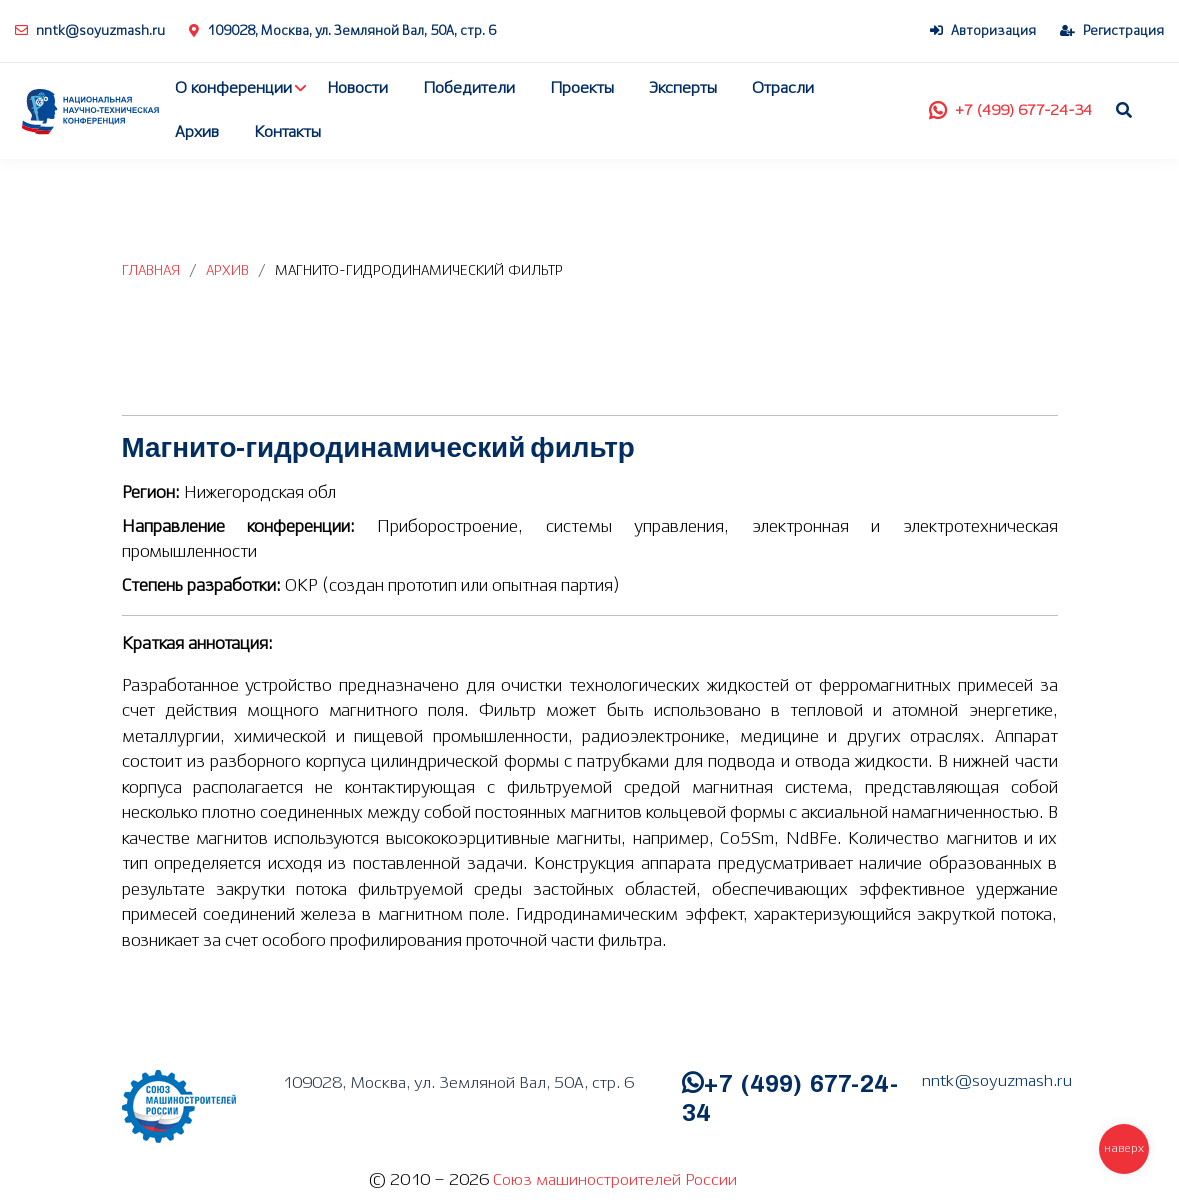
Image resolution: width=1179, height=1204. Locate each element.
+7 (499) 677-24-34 (1010, 111)
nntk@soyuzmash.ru (90, 31)
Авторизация (983, 31)
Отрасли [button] (783, 88)
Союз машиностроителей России (615, 1180)
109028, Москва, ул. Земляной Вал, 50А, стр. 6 (342, 31)
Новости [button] (357, 88)
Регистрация (1112, 31)
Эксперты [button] (683, 88)
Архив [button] (197, 132)
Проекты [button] (582, 88)
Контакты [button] (287, 132)
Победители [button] (469, 88)
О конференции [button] (233, 88)
